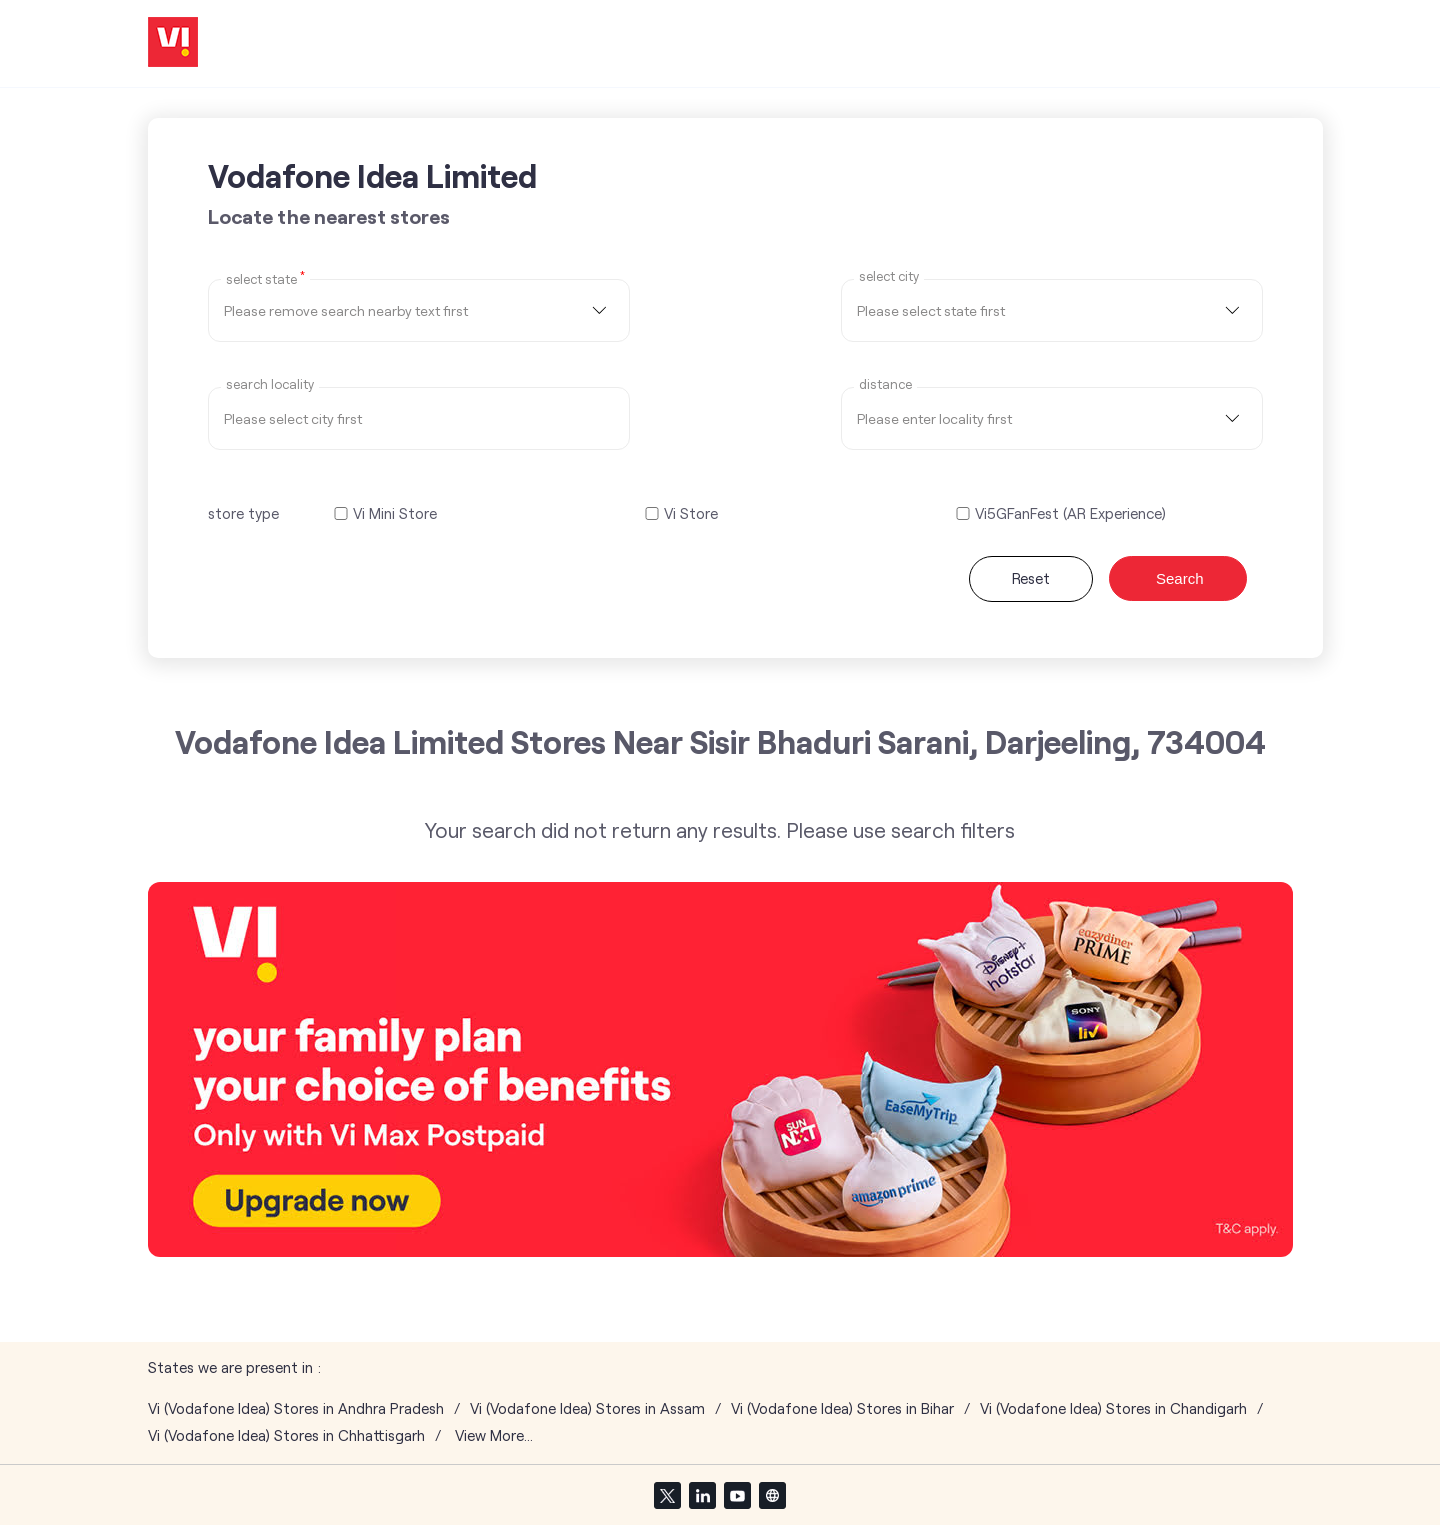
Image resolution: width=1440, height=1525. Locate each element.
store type (243, 513)
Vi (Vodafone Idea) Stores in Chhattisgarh (286, 1435)
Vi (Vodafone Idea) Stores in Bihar (842, 1408)
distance (885, 384)
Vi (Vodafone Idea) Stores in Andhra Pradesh (296, 1408)
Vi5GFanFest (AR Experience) (1070, 513)
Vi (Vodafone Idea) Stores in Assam (587, 1408)
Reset (1031, 578)
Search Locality (270, 384)
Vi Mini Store (395, 513)
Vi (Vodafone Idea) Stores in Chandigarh (1113, 1408)
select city (889, 276)
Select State (265, 278)
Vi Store (691, 513)
